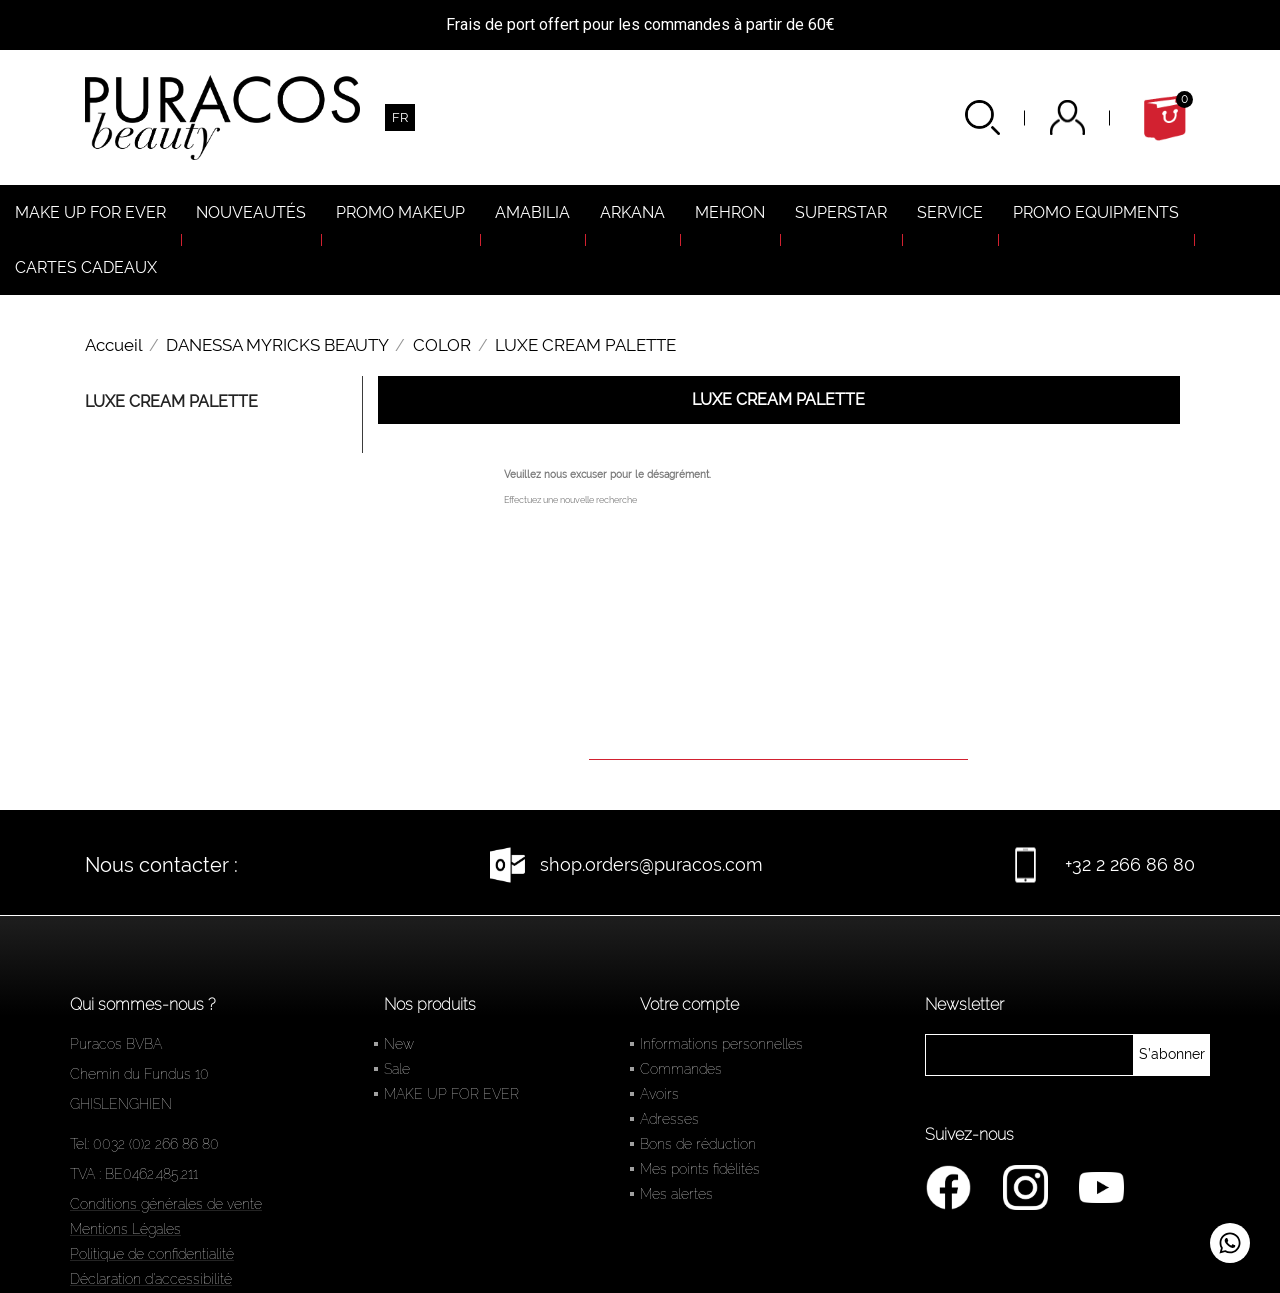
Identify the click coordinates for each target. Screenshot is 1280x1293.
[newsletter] (1172, 1055)
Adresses (669, 1119)
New (399, 1044)
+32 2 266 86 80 (1130, 864)
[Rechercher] (778, 731)
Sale (397, 1069)
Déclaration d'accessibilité (151, 1279)
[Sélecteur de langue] (400, 117)
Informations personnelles (721, 1044)
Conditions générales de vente (166, 1204)
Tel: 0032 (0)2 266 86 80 (144, 1144)
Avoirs (659, 1094)
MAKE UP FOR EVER (451, 1094)
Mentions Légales (125, 1229)
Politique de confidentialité (152, 1254)
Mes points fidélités (700, 1169)
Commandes (681, 1069)
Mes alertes (676, 1194)
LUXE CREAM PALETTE (171, 401)
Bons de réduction (698, 1144)
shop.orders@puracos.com (651, 864)
